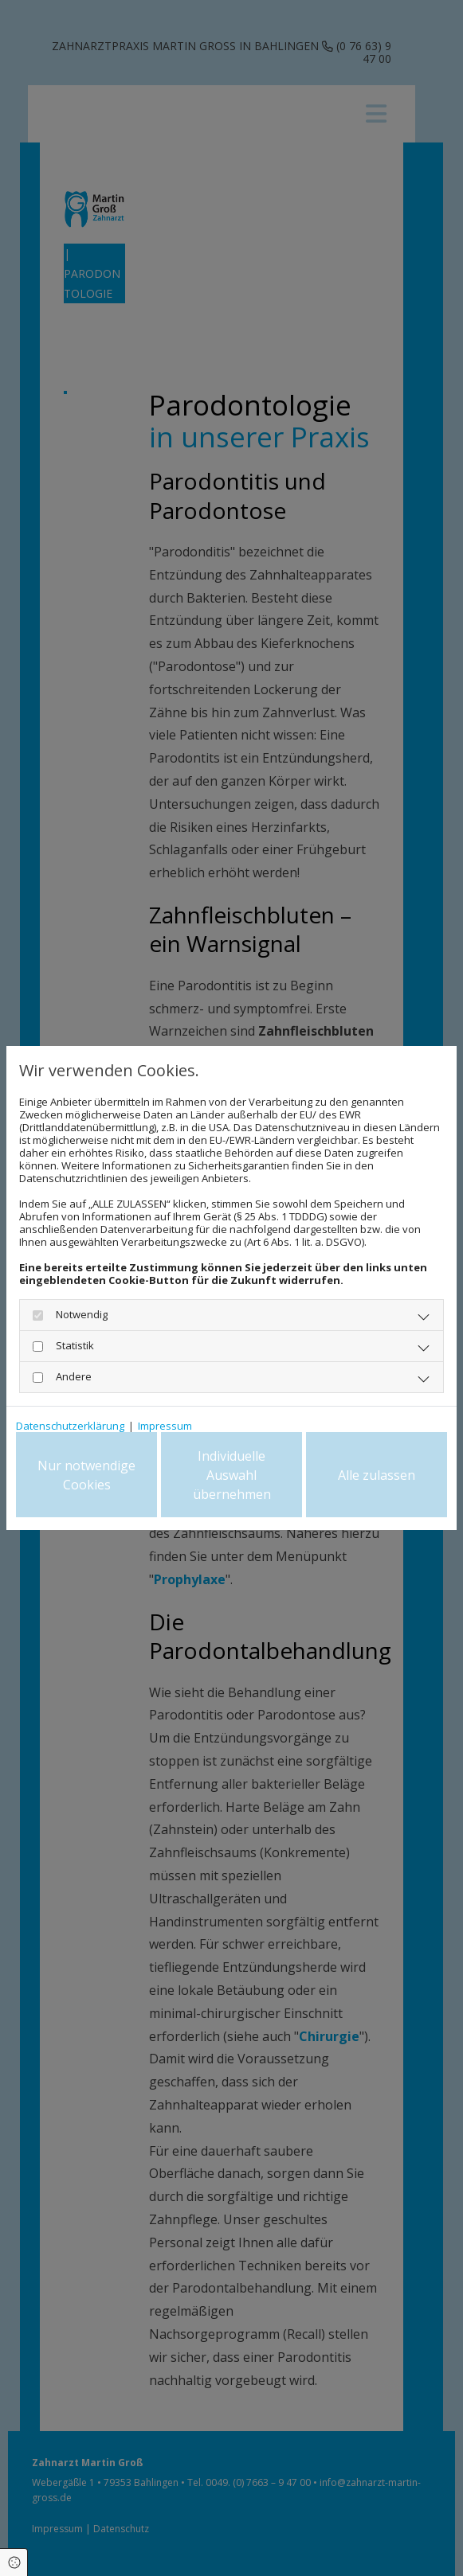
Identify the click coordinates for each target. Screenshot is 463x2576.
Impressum (165, 1425)
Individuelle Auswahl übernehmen (232, 1475)
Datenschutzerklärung (70, 1425)
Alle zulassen (376, 1475)
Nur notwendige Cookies (86, 1475)
